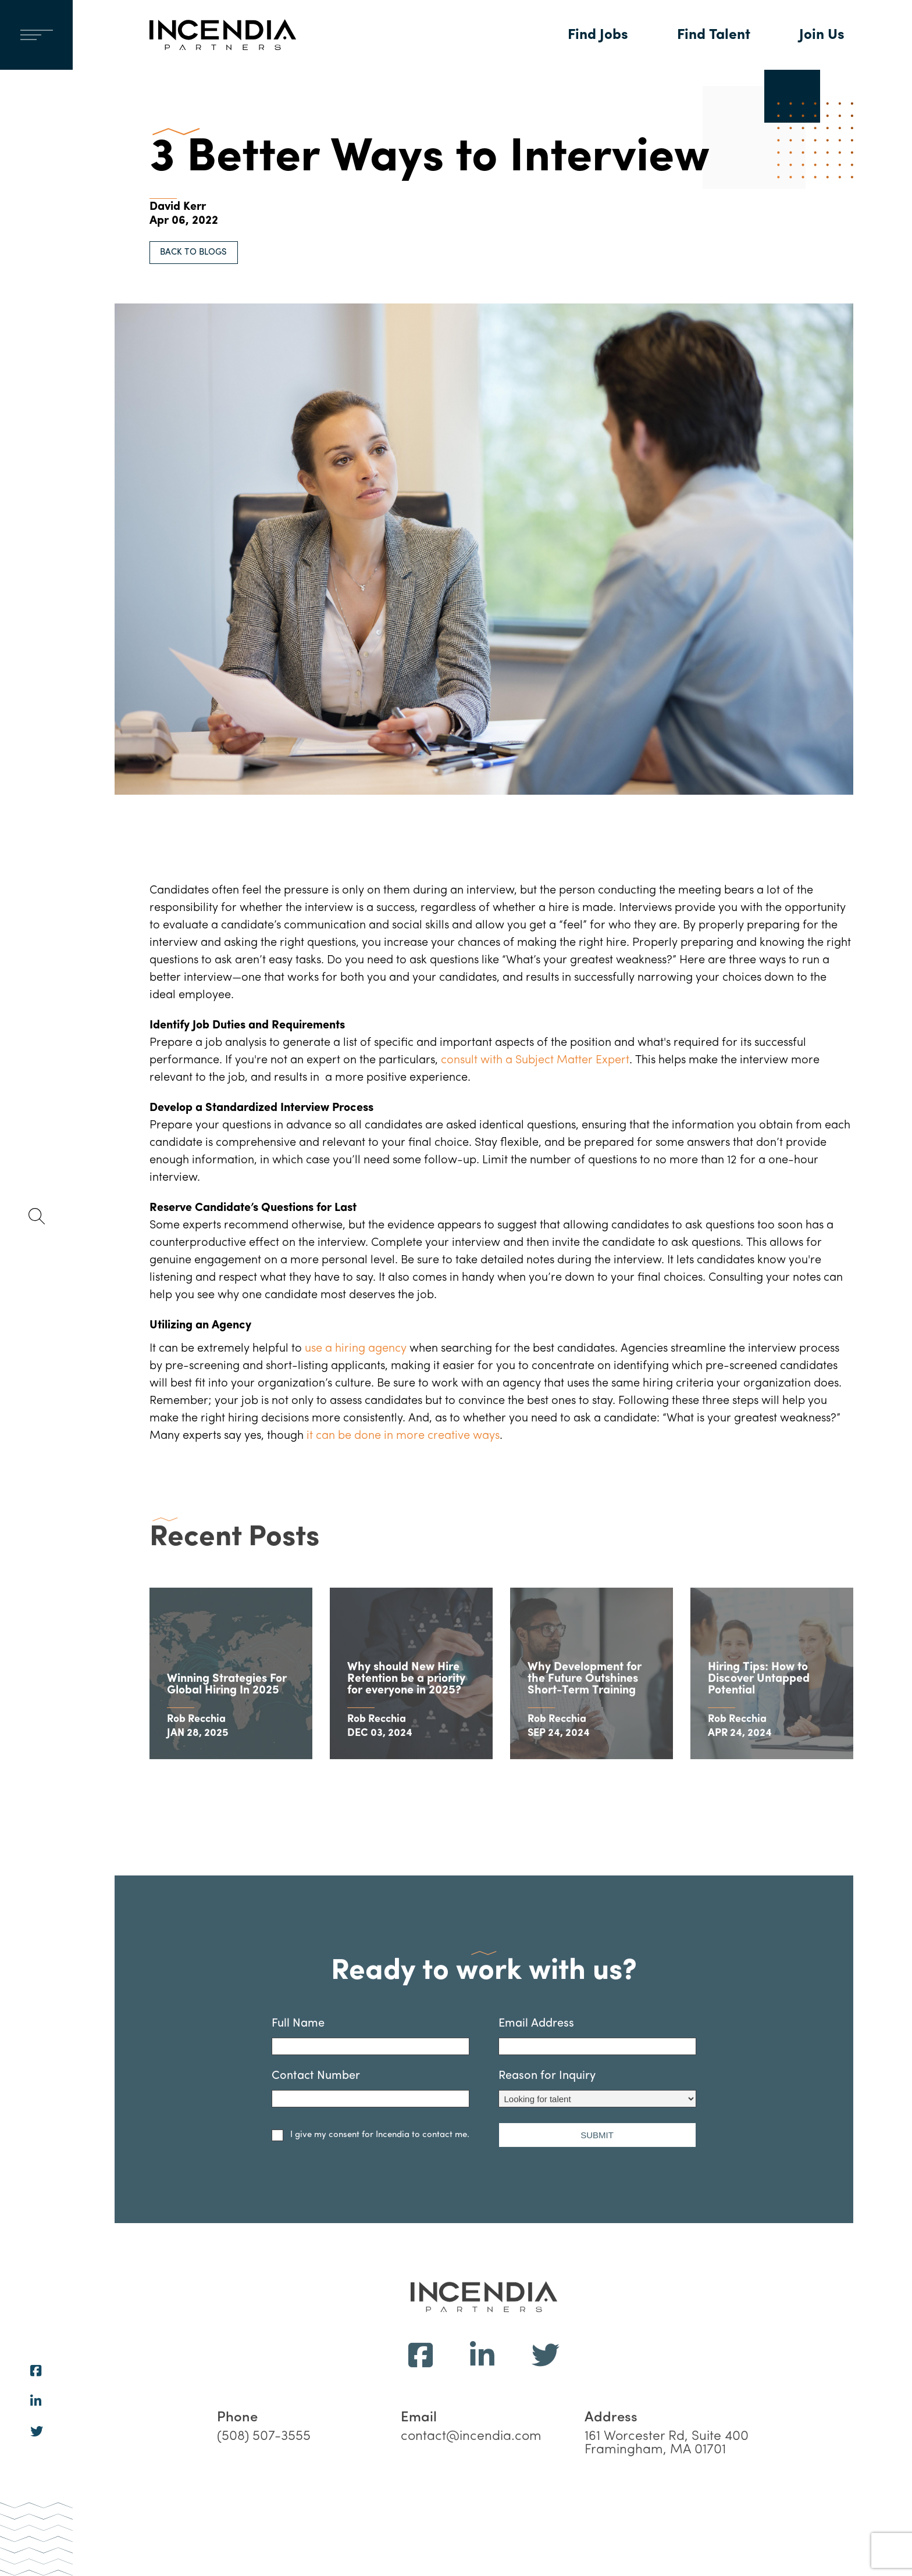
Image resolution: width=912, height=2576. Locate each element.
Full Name (370, 2079)
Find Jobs (598, 35)
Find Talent (713, 35)
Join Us (822, 35)
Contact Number (370, 2131)
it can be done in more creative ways (403, 1436)
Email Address (597, 2079)
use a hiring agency (356, 1349)
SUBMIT (597, 2178)
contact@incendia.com (471, 2479)
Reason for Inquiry (597, 2131)
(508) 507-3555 (264, 2479)
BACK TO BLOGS (193, 252)
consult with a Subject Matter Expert (535, 1060)
